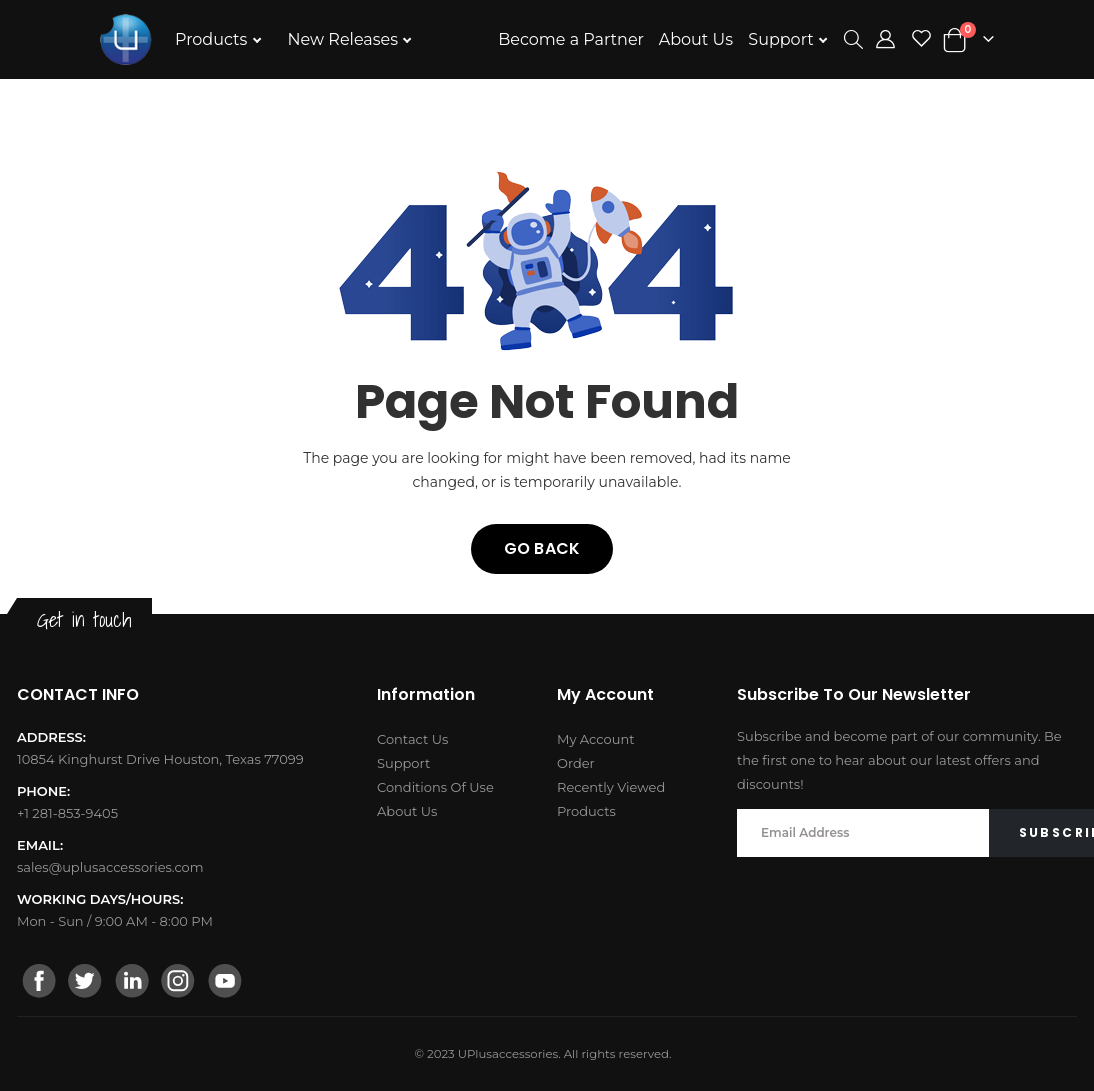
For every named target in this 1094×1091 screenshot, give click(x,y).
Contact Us (412, 739)
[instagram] (178, 983)
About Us (696, 39)
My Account (595, 739)
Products (213, 39)
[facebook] (40, 983)
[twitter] (86, 983)
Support (783, 39)
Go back (542, 548)
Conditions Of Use (435, 787)
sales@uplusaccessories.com (110, 867)
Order (576, 763)
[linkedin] (132, 983)
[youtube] (224, 983)
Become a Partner (571, 39)
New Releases (345, 39)
